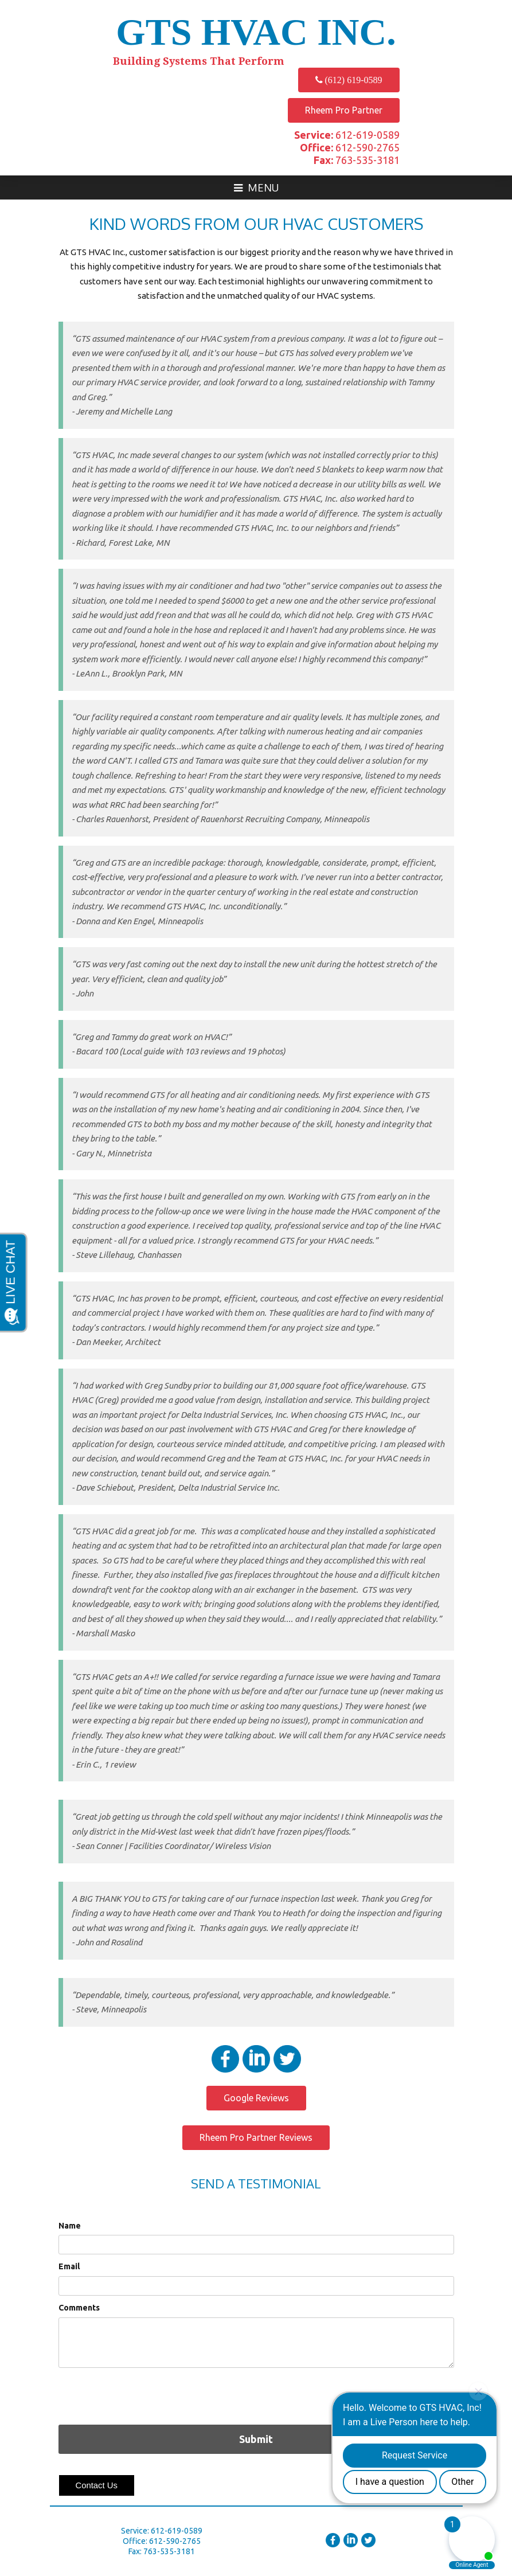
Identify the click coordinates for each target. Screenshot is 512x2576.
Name (69, 2225)
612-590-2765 (350, 147)
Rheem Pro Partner (343, 110)
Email (69, 2266)
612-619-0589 (347, 134)
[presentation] (145, 2395)
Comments (79, 2307)
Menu (256, 187)
